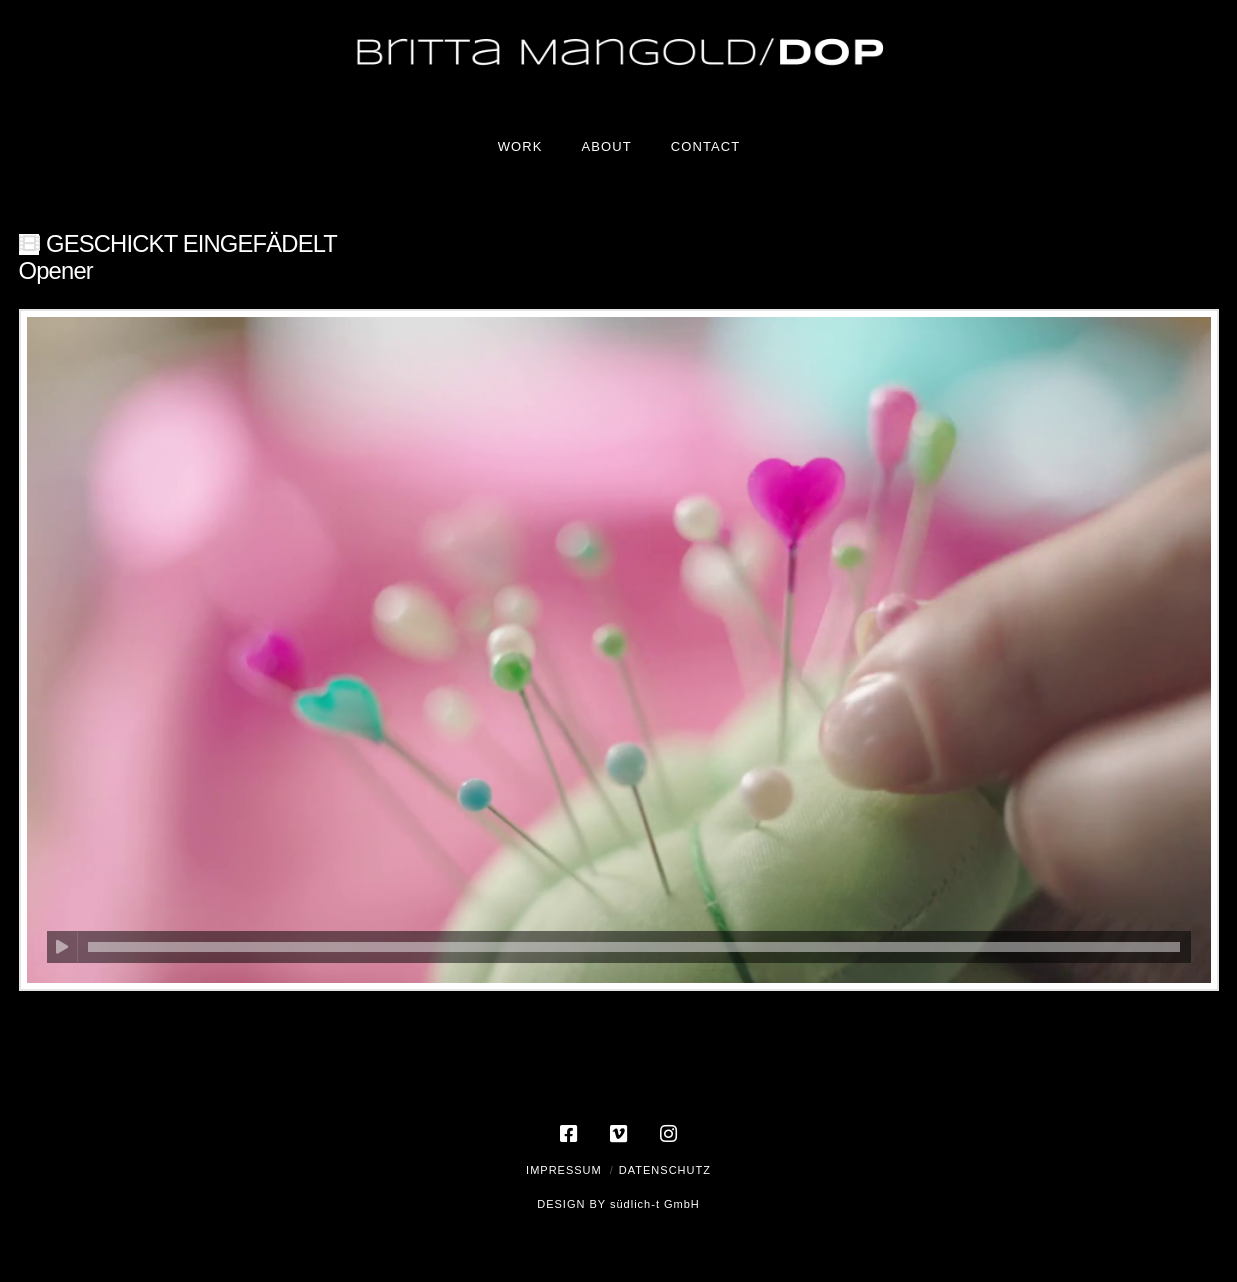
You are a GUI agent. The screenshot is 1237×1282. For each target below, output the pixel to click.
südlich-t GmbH (655, 1204)
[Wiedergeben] (62, 947)
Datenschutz (665, 1170)
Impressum (564, 1170)
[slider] (634, 947)
